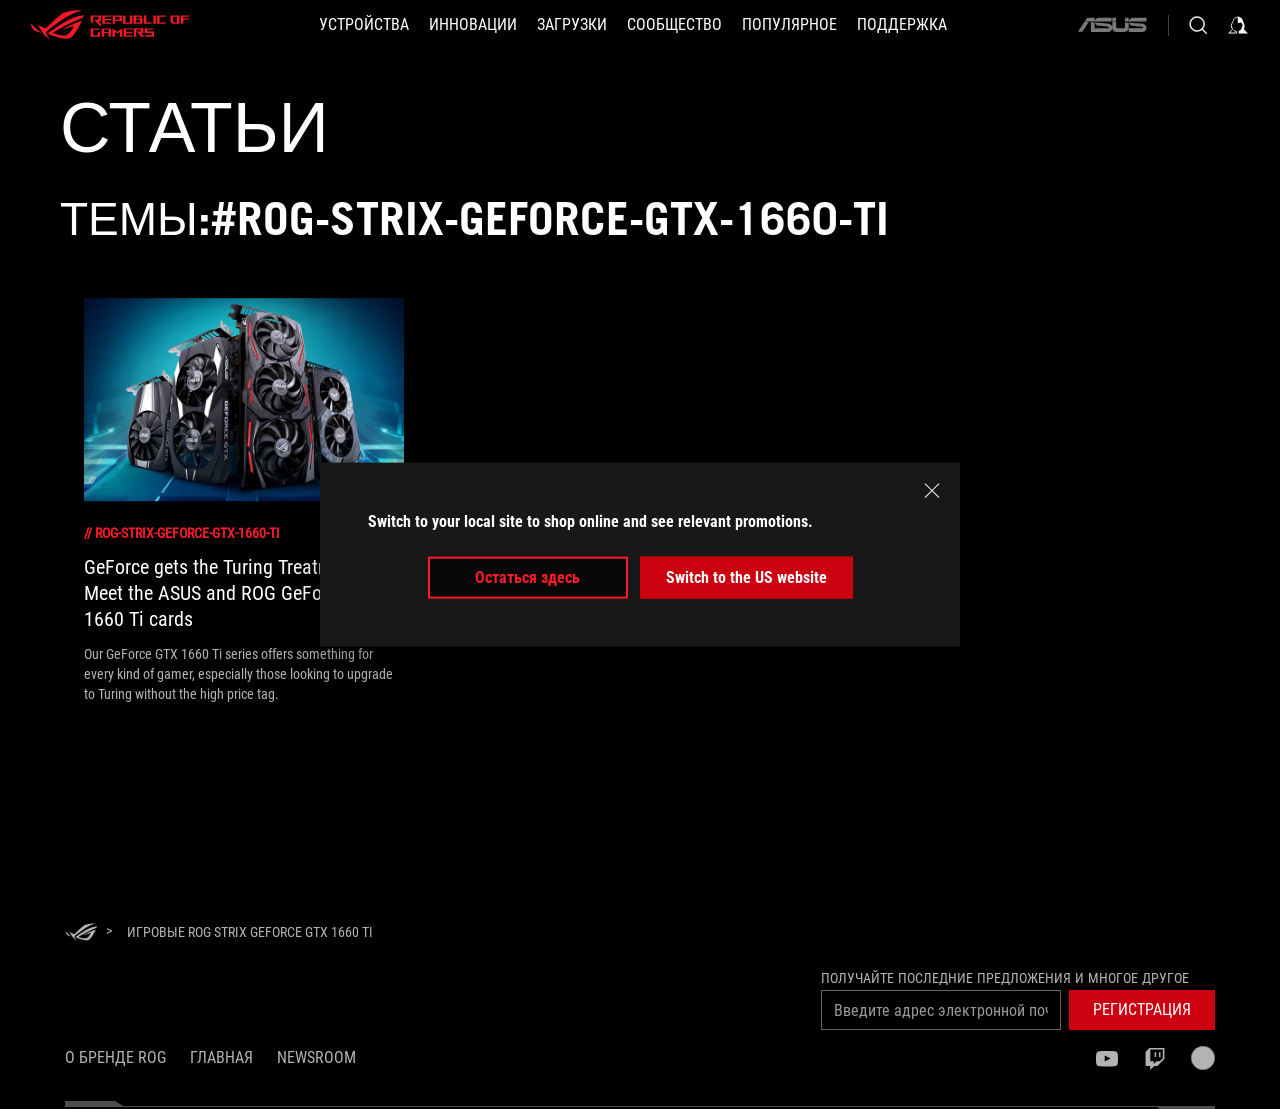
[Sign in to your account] (1238, 25)
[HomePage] (81, 933)
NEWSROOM (316, 1057)
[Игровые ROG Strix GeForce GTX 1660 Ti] (250, 932)
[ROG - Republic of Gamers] (110, 25)
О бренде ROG (115, 1057)
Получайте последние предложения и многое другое (1005, 978)
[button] (364, 25)
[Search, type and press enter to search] (1198, 25)
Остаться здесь (527, 577)
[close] (932, 490)
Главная (221, 1057)
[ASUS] (1112, 25)
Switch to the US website (746, 577)
